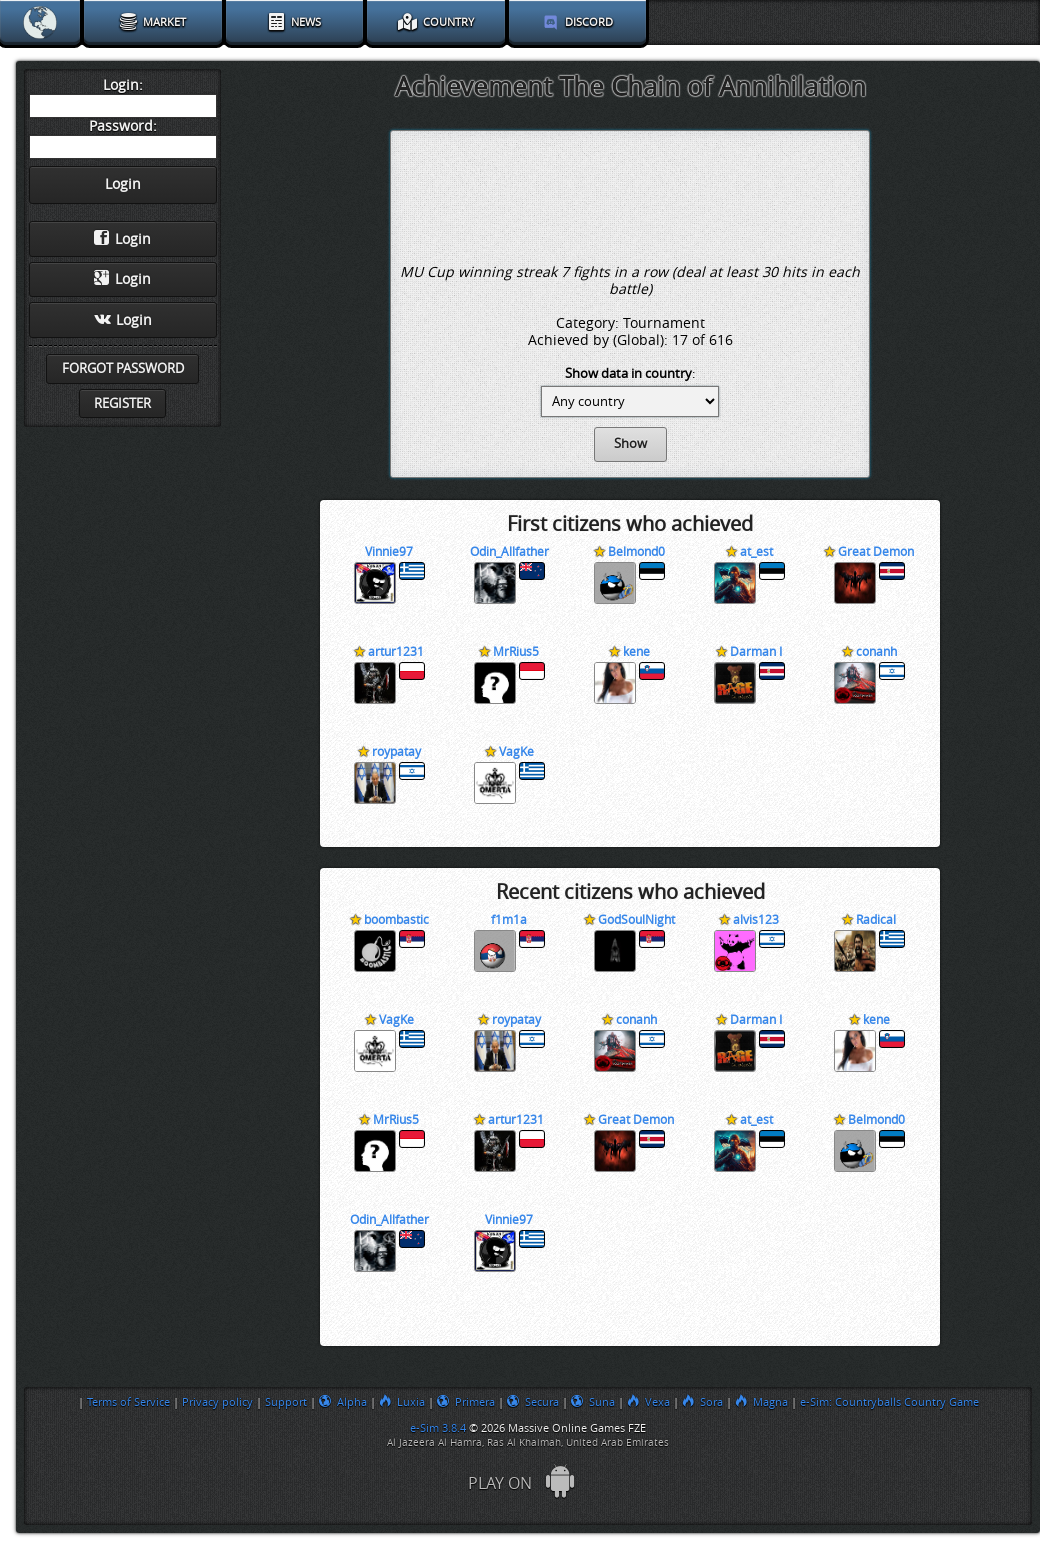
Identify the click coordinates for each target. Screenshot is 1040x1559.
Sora (702, 1402)
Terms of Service (128, 1402)
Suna (593, 1402)
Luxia (402, 1402)
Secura (533, 1402)
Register (122, 403)
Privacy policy (217, 1402)
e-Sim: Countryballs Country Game (889, 1402)
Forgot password (123, 368)
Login (122, 239)
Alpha (343, 1402)
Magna (761, 1402)
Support (286, 1402)
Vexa (648, 1402)
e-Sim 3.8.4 (438, 1428)
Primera (466, 1402)
